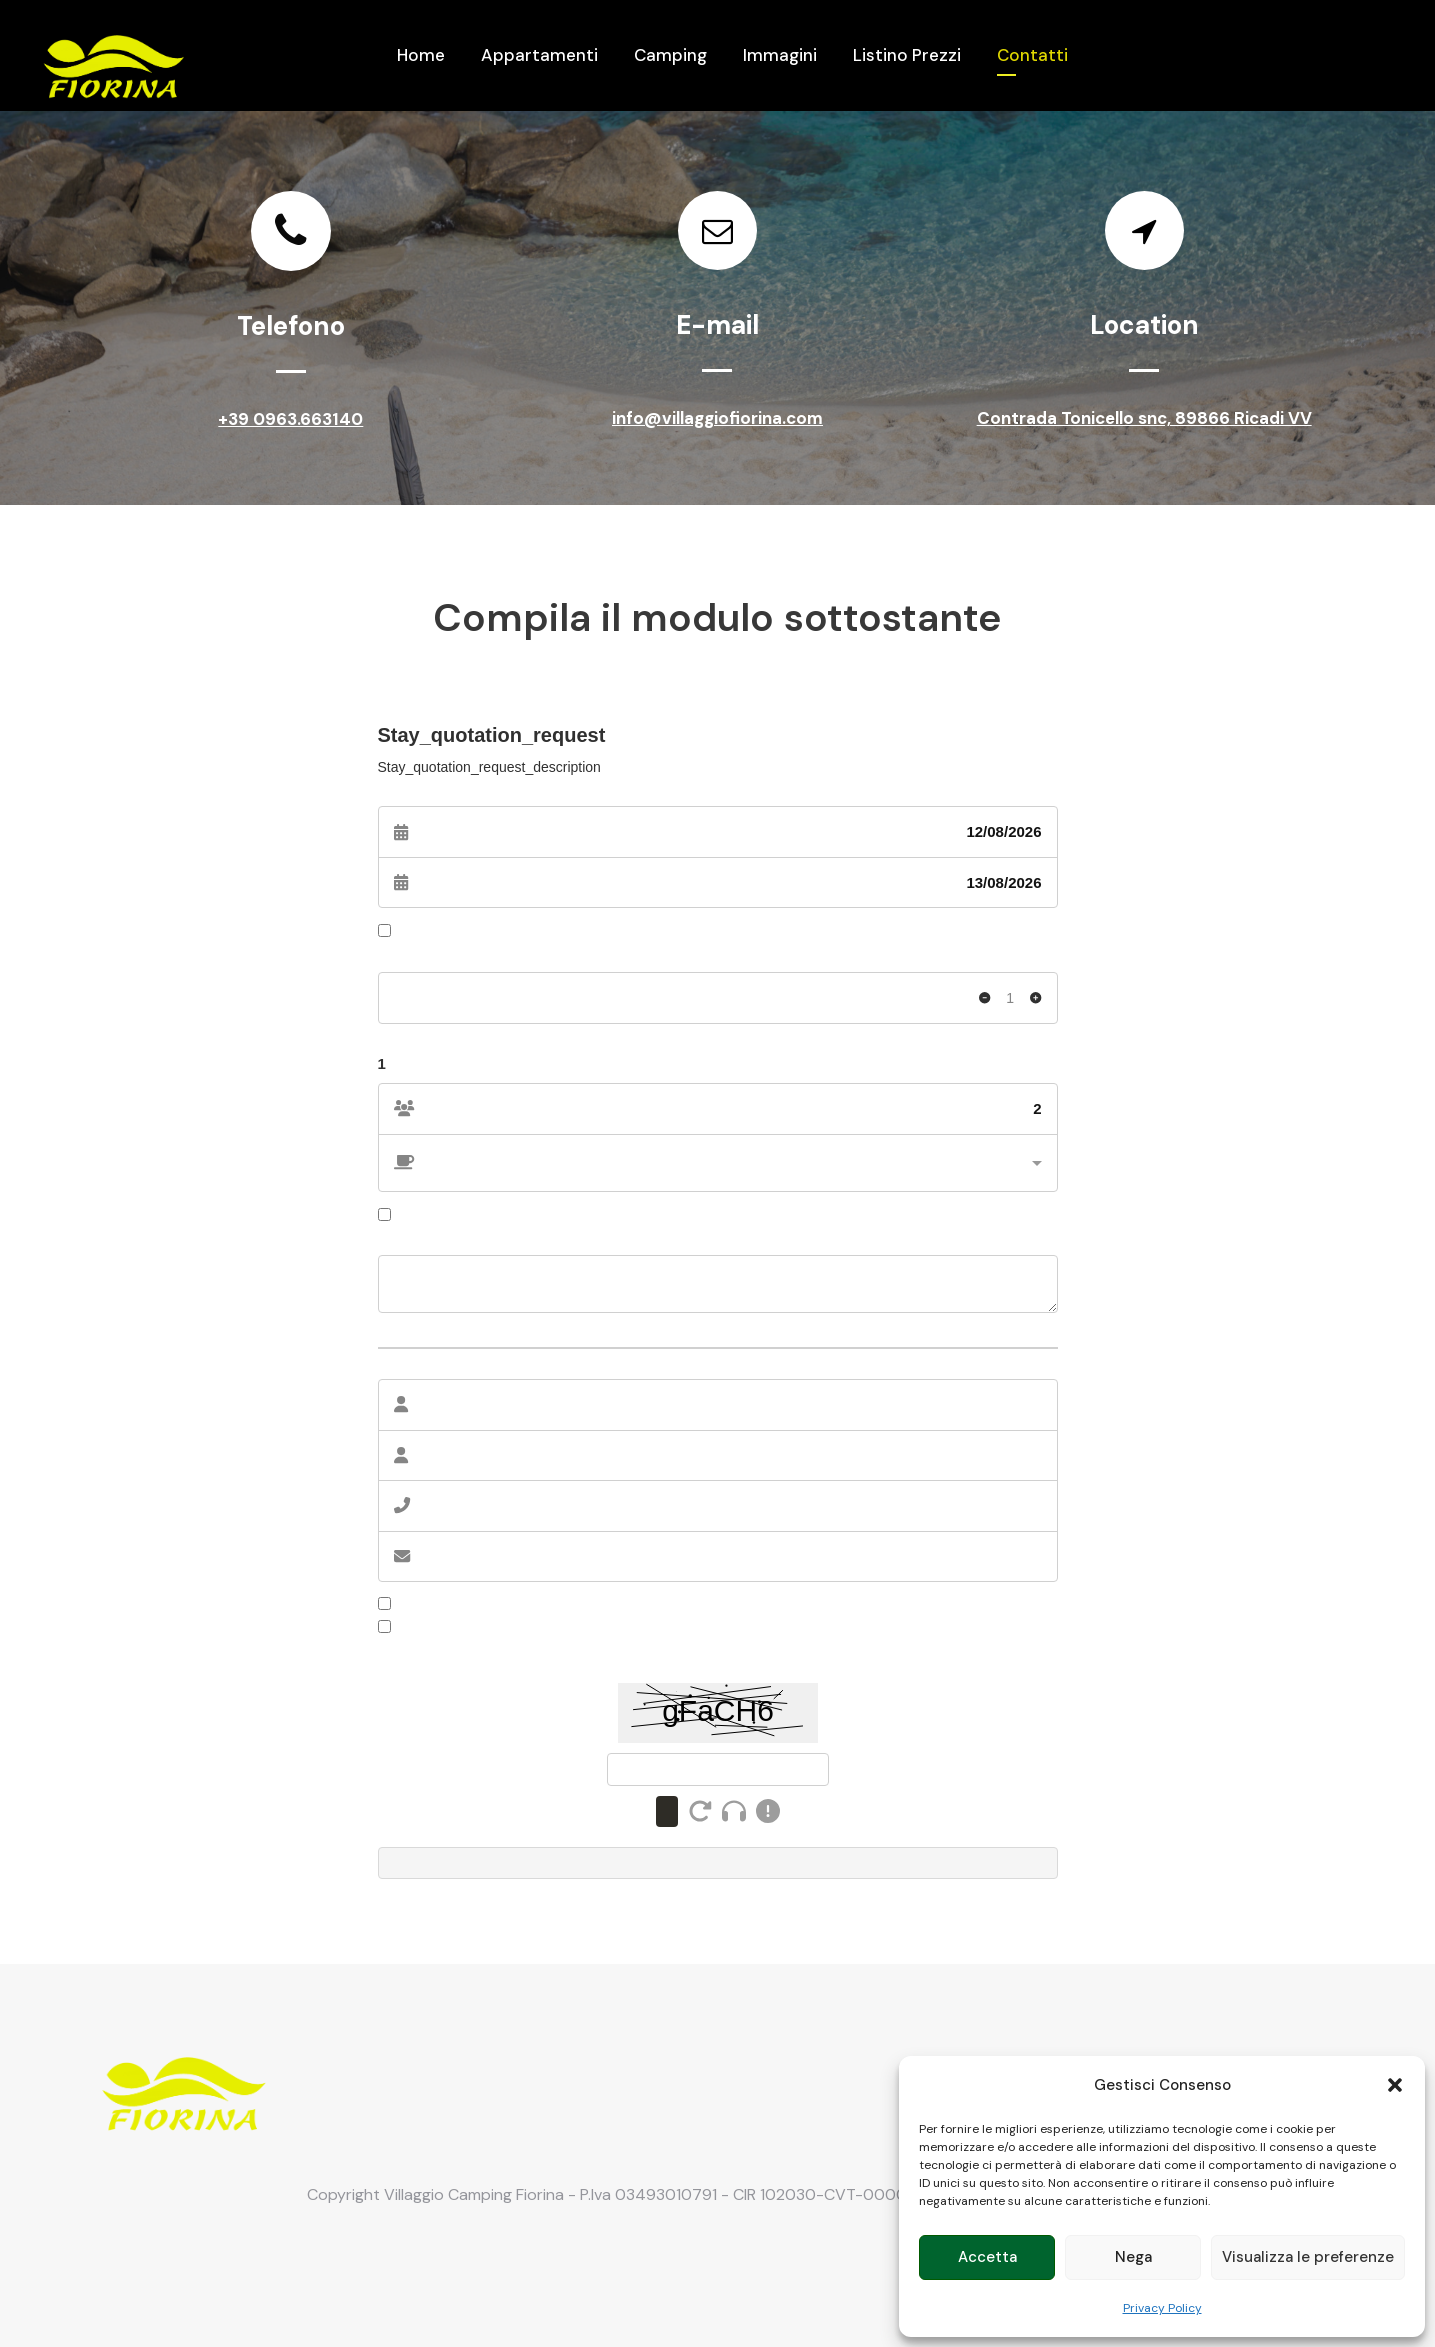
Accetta (987, 2257)
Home (421, 55)
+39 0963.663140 (290, 419)
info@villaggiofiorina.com (717, 418)
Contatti (1032, 55)
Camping (670, 55)
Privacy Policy (1162, 2308)
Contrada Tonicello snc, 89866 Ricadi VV (1144, 423)
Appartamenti (539, 55)
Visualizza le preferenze (1308, 2257)
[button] (1395, 2085)
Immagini (780, 55)
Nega (1133, 2257)
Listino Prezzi (907, 55)
